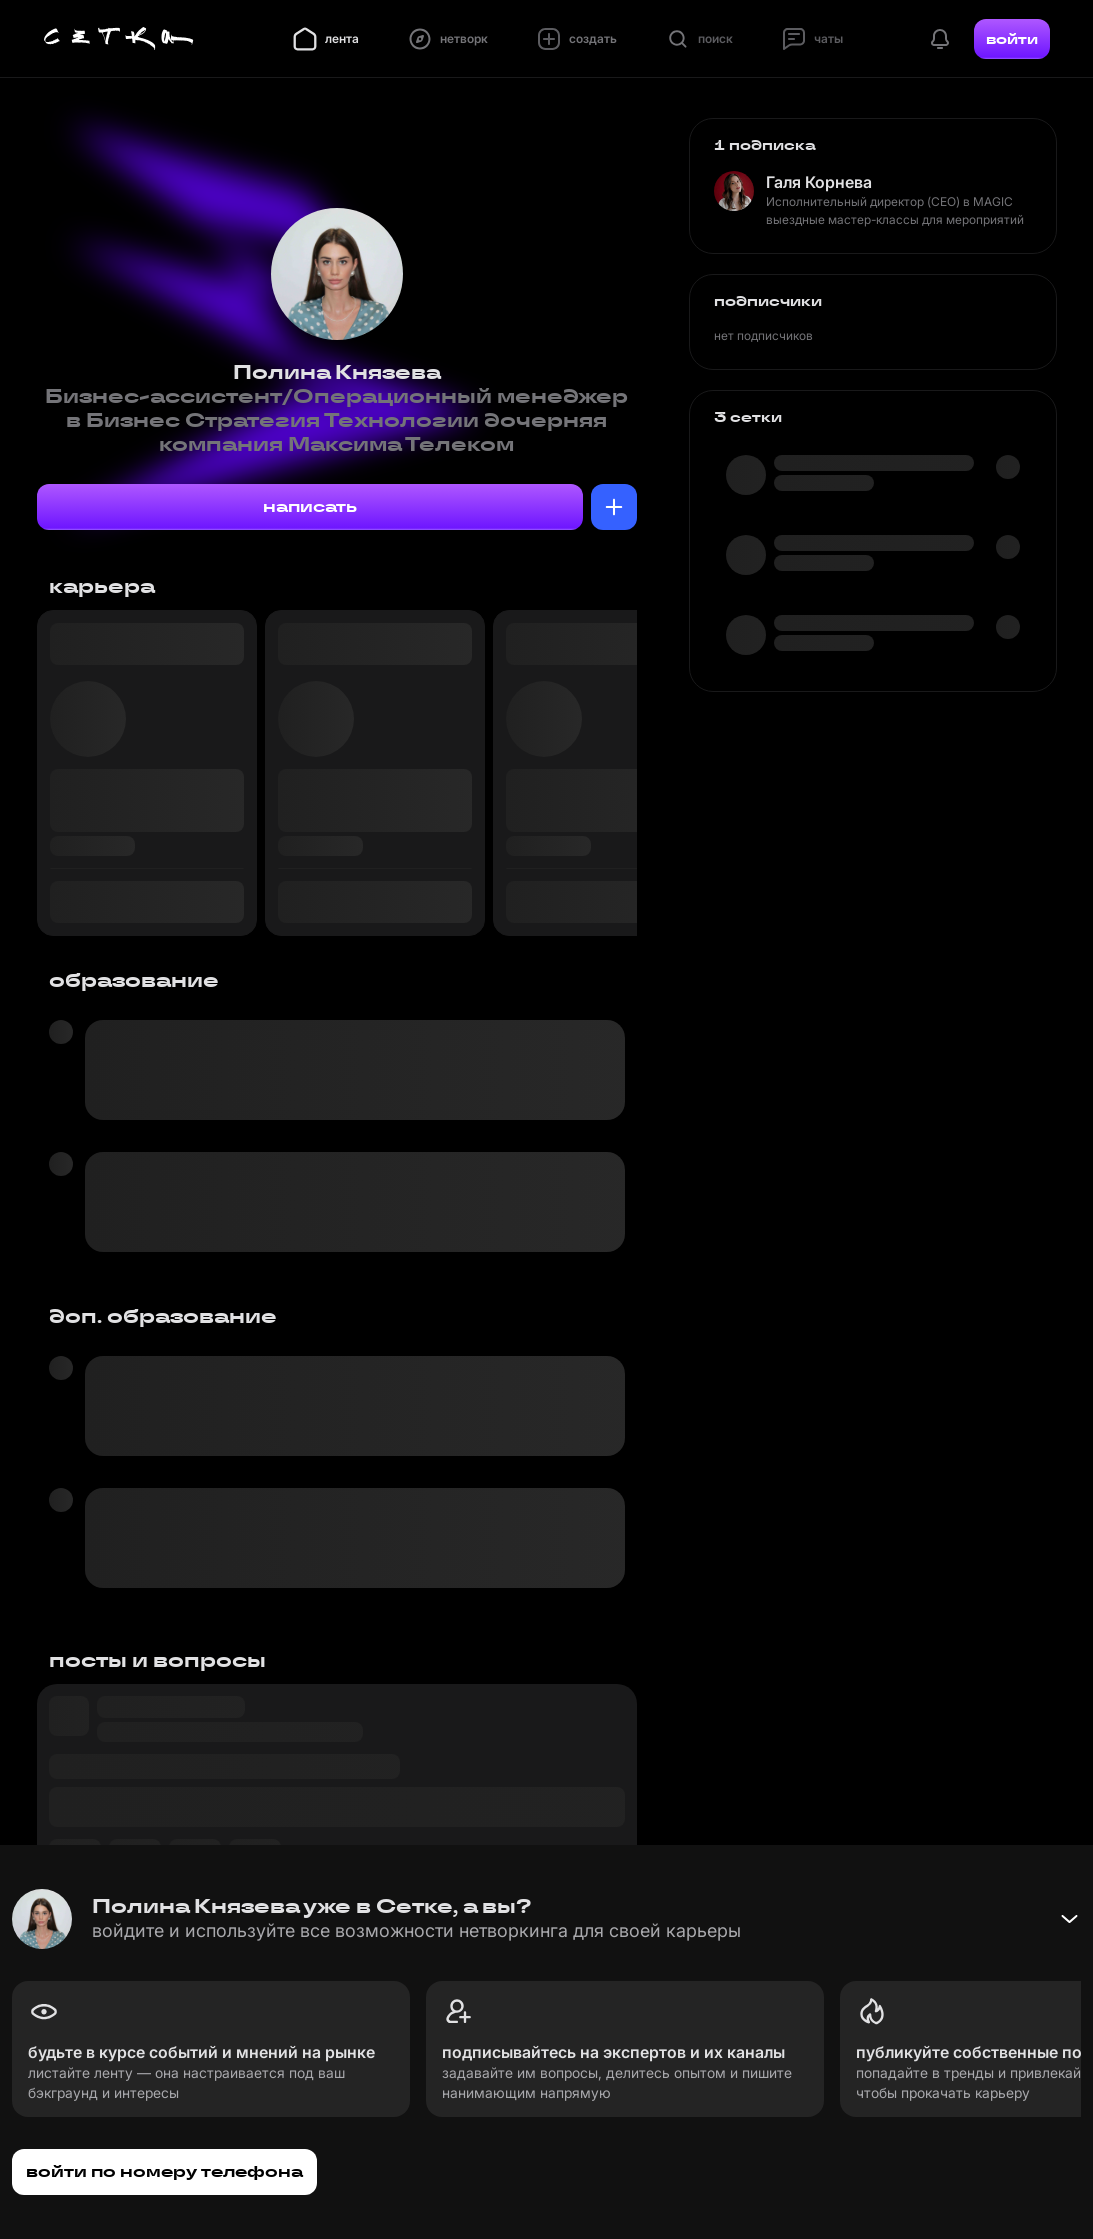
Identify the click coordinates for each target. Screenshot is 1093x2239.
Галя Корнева (819, 182)
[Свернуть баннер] (1069, 1919)
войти (1012, 39)
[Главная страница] (119, 39)
